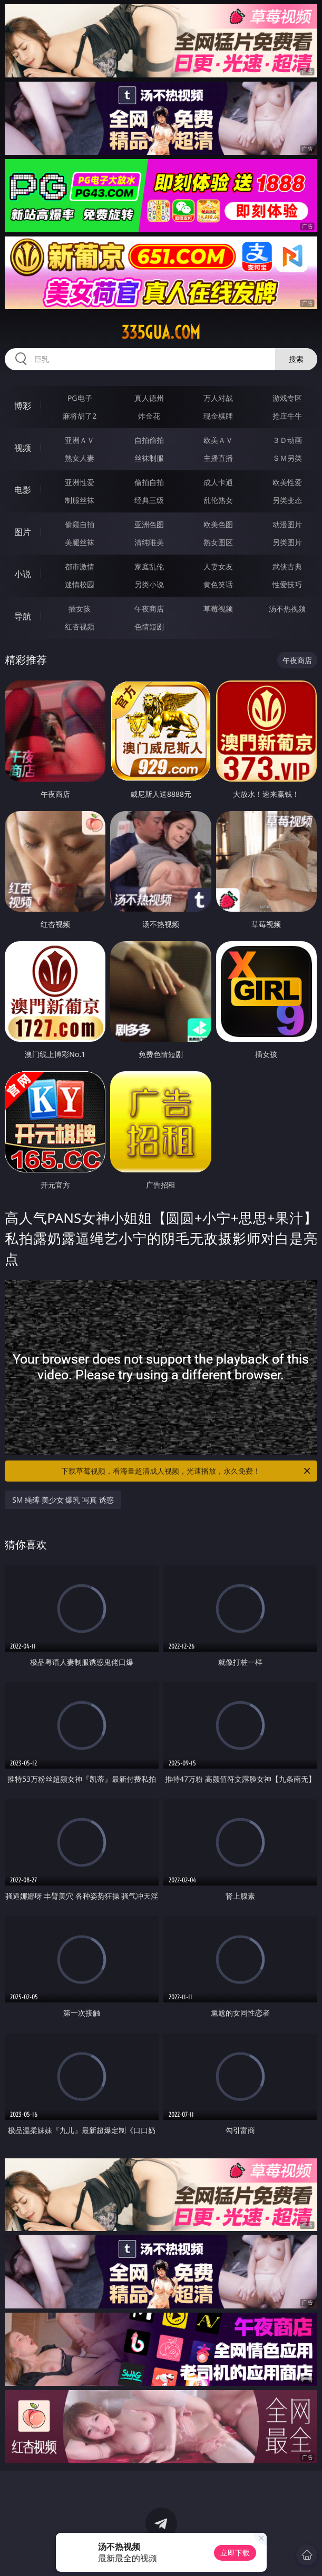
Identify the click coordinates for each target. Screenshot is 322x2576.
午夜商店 (149, 609)
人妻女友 (218, 566)
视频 (22, 447)
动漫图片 (287, 524)
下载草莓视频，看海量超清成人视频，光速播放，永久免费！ (186, 1471)
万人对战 (218, 398)
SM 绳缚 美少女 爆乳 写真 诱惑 (63, 1500)
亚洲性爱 (79, 482)
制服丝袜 (79, 500)
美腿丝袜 (79, 542)
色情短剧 (149, 626)
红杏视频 (79, 626)
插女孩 (80, 609)
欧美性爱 (287, 482)
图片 (22, 532)
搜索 (296, 359)
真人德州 (149, 398)
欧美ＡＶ (218, 440)
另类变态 (287, 500)
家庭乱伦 (149, 566)
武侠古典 (287, 566)
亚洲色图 (149, 524)
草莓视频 (218, 609)
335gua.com (160, 332)
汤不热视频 (287, 609)
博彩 (22, 405)
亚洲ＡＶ (79, 440)
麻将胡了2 (79, 416)
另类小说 (149, 584)
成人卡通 (218, 482)
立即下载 (235, 2553)
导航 (22, 616)
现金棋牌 (218, 416)
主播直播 (218, 458)
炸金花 (149, 416)
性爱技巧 (287, 584)
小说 (22, 574)
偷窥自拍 (79, 524)
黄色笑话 (218, 584)
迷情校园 (79, 584)
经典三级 (149, 500)
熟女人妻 (79, 458)
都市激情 (79, 566)
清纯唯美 (149, 542)
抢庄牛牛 (287, 416)
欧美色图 (218, 524)
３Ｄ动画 (287, 440)
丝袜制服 (149, 458)
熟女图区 (218, 542)
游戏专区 (287, 398)
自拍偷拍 (149, 440)
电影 (22, 490)
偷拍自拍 (149, 482)
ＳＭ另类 (287, 458)
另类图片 (287, 542)
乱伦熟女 (218, 500)
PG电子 (79, 398)
